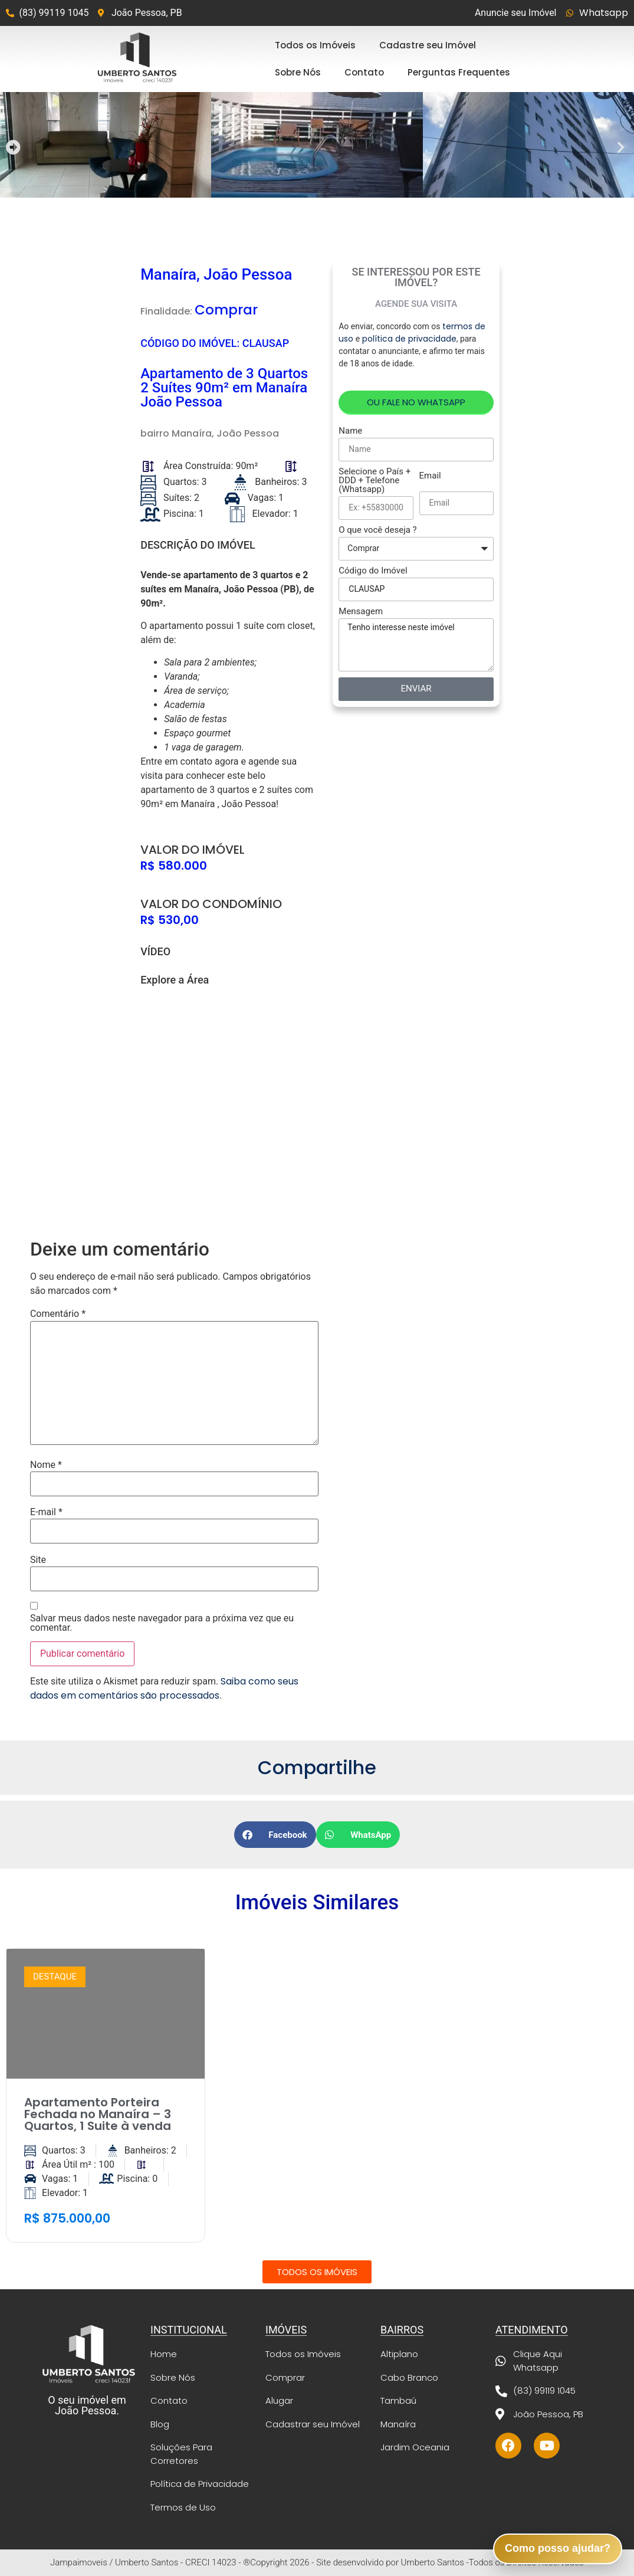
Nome (46, 1465)
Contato (364, 72)
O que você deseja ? (377, 530)
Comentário (58, 1314)
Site (38, 1560)
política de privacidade (409, 339)
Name (350, 431)
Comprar (226, 309)
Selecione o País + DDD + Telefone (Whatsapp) (374, 480)
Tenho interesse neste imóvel (416, 644)
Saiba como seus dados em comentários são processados (164, 1688)
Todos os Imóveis (315, 45)
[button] (13, 147)
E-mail (46, 1512)
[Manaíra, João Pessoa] (227, 1091)
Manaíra (192, 433)
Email (430, 476)
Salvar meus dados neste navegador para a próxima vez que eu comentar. (162, 1623)
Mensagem (361, 612)
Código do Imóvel (373, 571)
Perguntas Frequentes (459, 72)
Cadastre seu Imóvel (427, 45)
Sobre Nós (298, 72)
